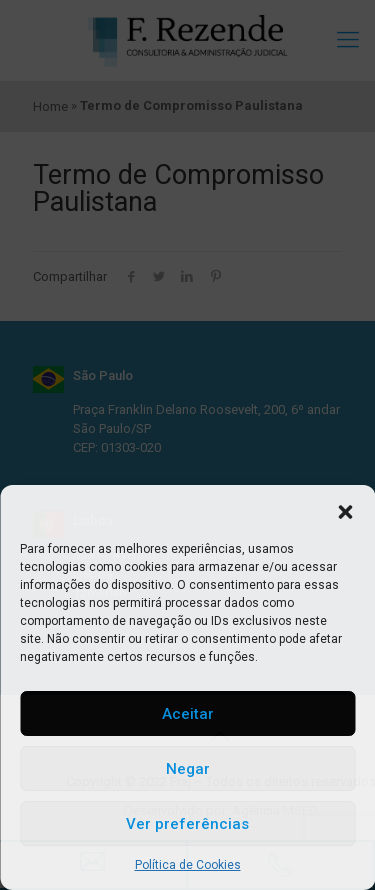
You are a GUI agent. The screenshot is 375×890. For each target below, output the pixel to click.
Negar (188, 769)
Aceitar (188, 714)
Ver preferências (187, 824)
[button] (345, 510)
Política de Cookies (188, 865)
